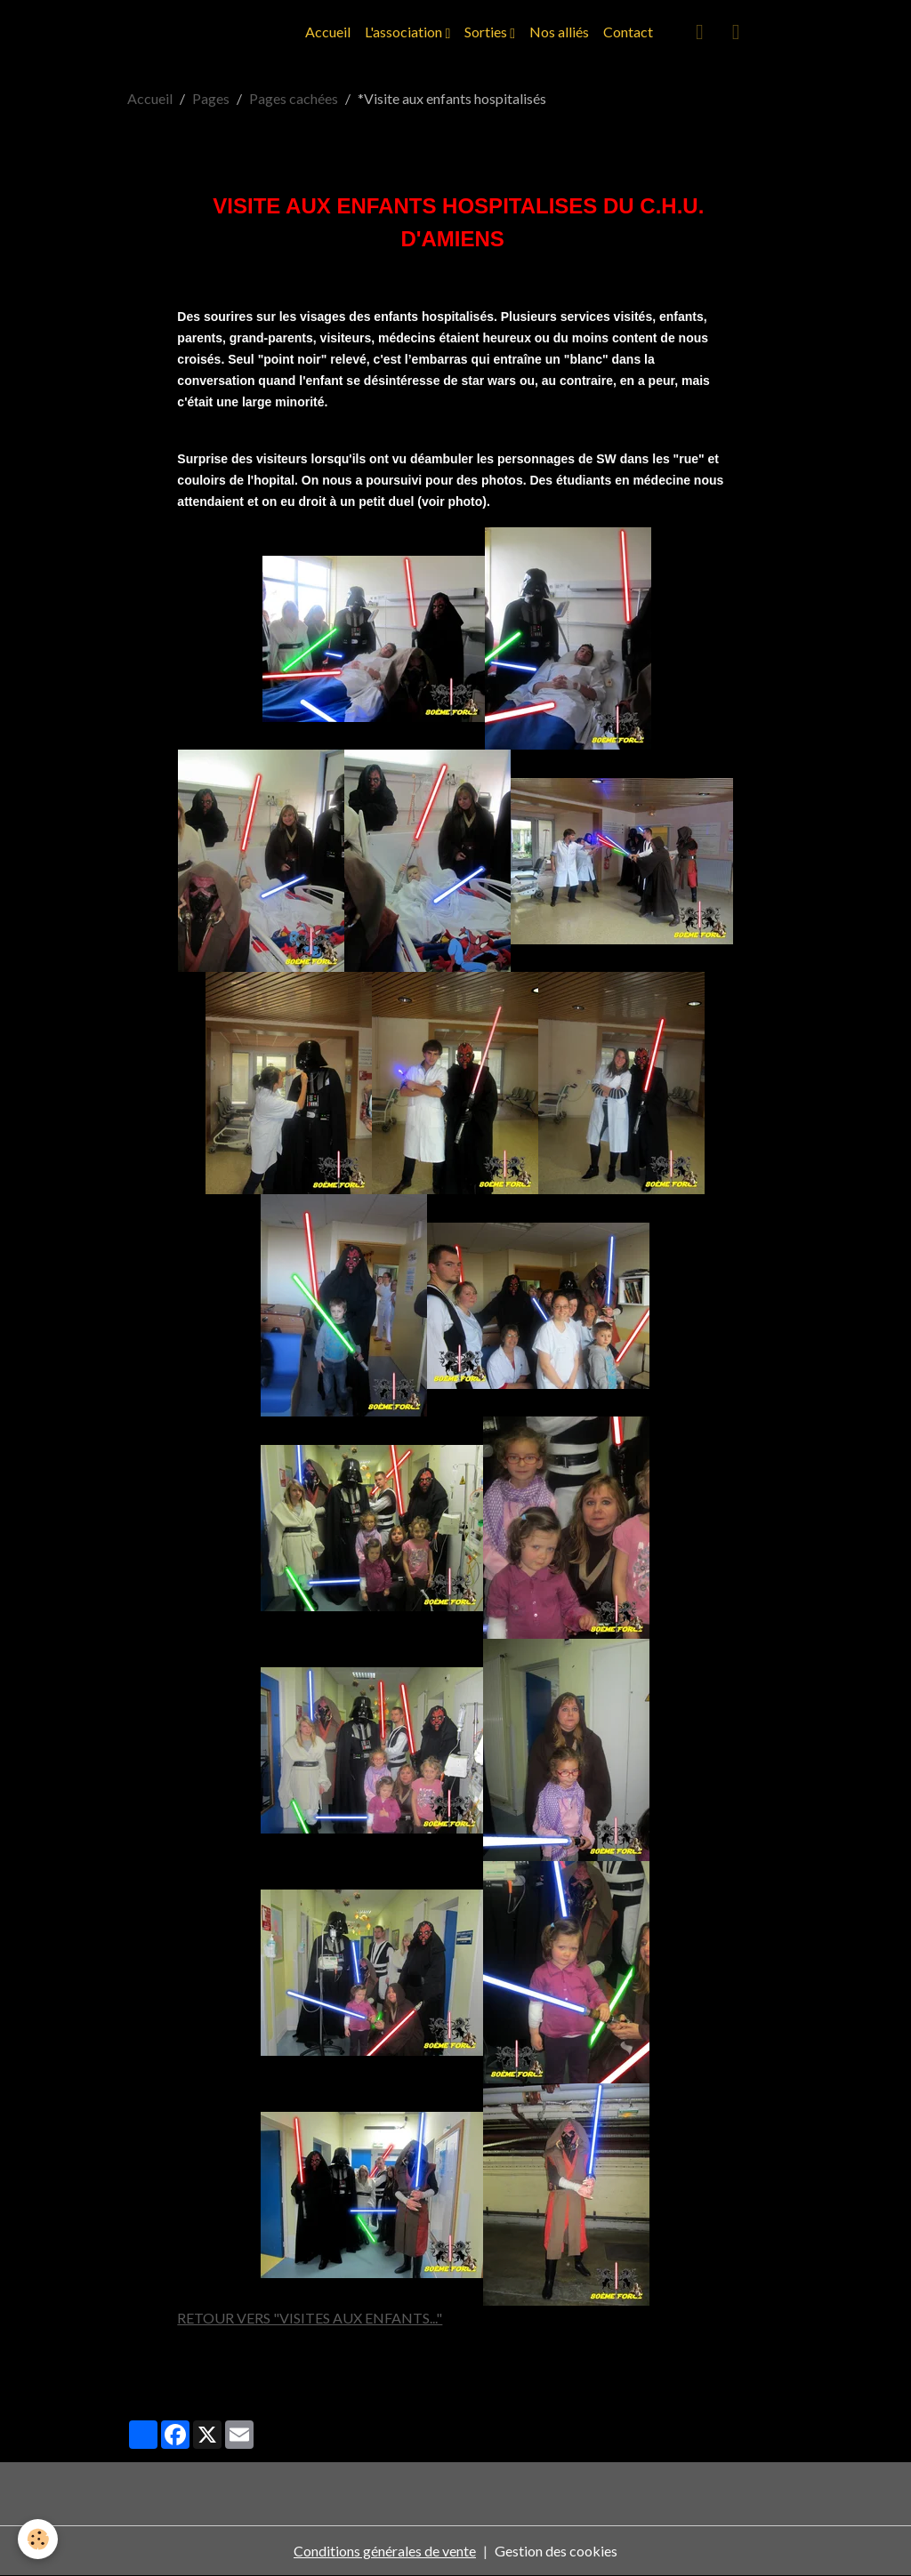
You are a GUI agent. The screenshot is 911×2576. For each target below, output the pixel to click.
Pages (211, 98)
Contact (628, 31)
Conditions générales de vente (385, 2550)
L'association (405, 31)
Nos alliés (559, 31)
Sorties (487, 31)
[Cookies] (38, 2539)
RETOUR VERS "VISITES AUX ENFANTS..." (309, 2317)
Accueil (328, 31)
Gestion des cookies (556, 2550)
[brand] (77, 32)
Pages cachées (293, 98)
